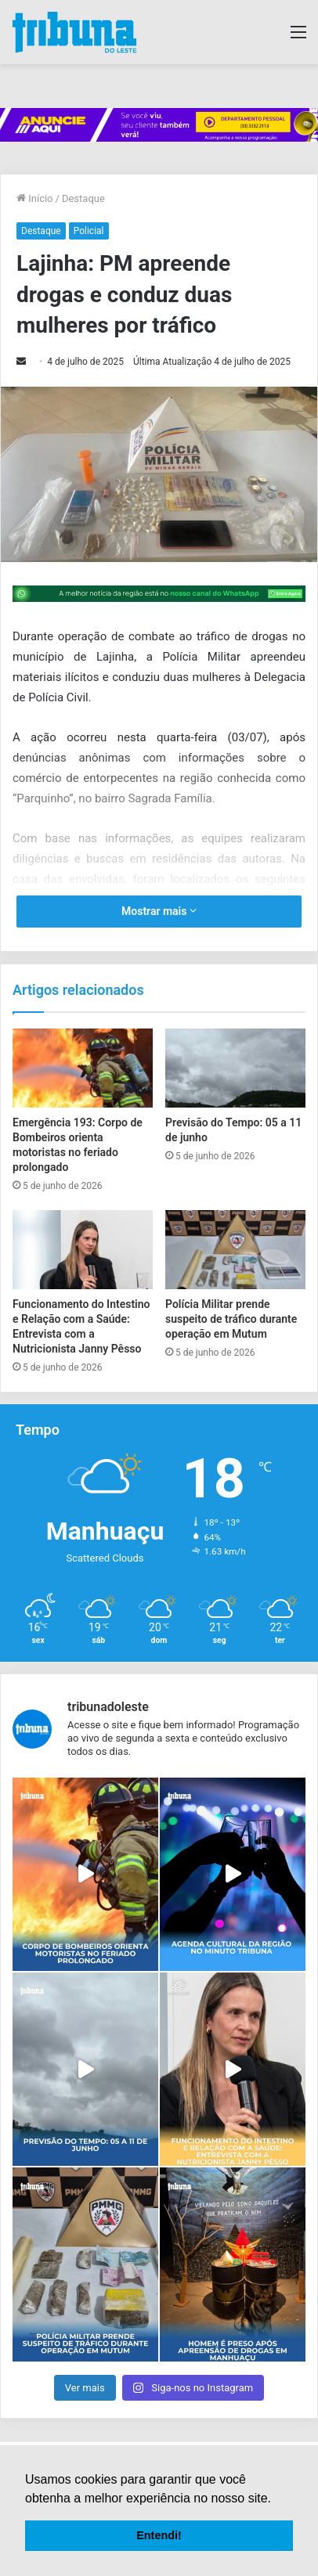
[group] (159, 125)
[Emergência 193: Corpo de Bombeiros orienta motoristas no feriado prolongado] (83, 1068)
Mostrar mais (159, 911)
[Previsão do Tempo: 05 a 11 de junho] (235, 1068)
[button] (276, 2499)
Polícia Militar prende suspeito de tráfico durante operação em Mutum (231, 1319)
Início (34, 198)
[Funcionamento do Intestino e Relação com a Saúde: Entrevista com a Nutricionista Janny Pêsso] (83, 1249)
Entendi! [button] (159, 2535)
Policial (89, 230)
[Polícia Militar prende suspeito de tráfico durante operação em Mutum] (235, 1249)
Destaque (83, 198)
